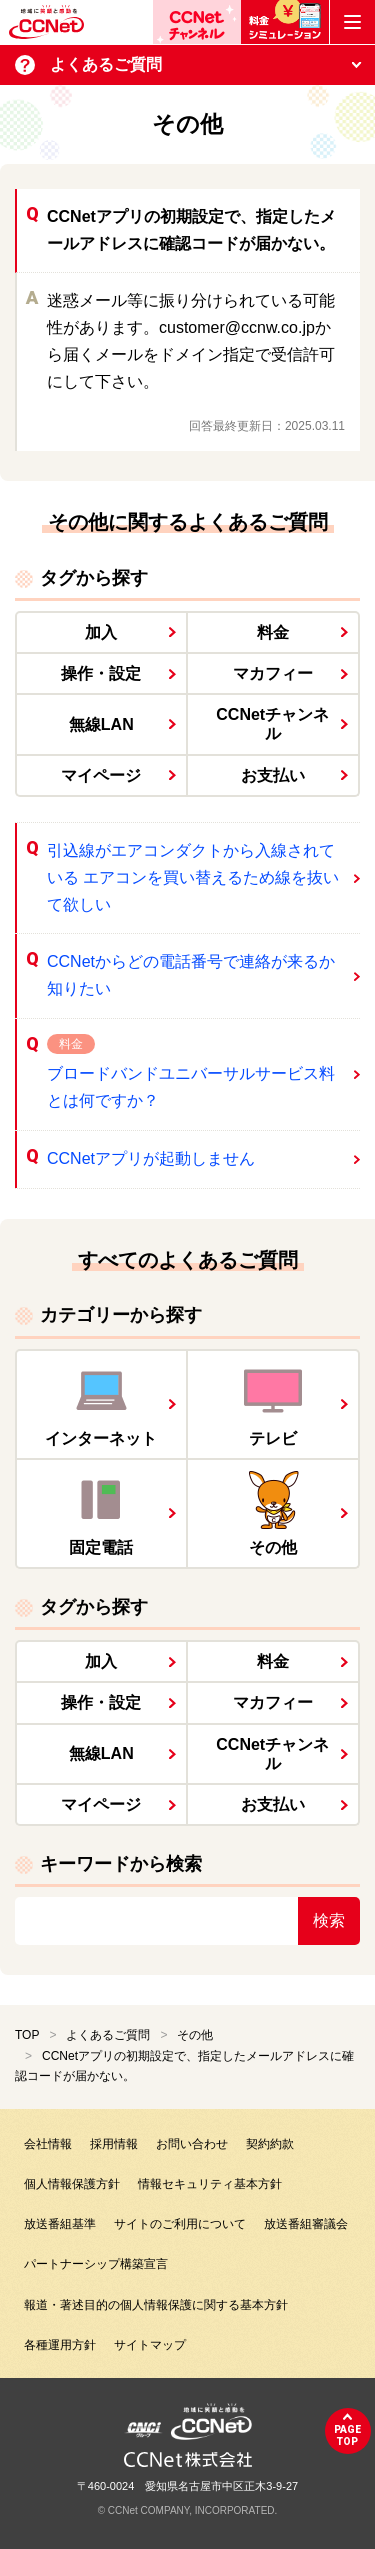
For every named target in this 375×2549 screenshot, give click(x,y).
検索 (329, 1920)
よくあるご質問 (108, 2035)
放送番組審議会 (306, 2224)
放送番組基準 (60, 2224)
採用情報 (114, 2144)
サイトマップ (150, 2345)
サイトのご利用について (180, 2224)
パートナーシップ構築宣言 (96, 2264)
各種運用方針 (60, 2345)
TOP (27, 2035)
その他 (195, 2035)
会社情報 (48, 2144)
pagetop (347, 2435)
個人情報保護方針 (72, 2184)
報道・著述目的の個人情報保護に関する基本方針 (156, 2305)
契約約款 (270, 2144)
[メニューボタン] (352, 22)
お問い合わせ (192, 2144)
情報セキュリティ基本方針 (210, 2184)
